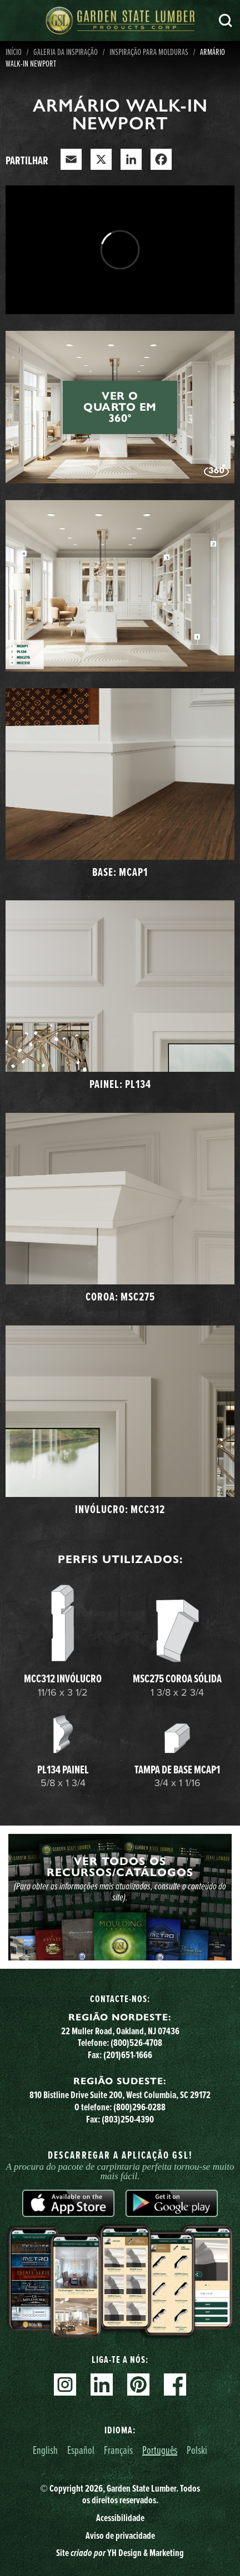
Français (118, 2449)
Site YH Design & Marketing (120, 2552)
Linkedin (102, 2384)
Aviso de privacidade (120, 2535)
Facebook (175, 2384)
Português (159, 2449)
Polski (197, 2449)
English (45, 2449)
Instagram (65, 2384)
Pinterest (138, 2384)
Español (80, 2449)
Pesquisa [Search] (225, 20)
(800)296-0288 (139, 2107)
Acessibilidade (120, 2518)
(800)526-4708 (136, 2042)
